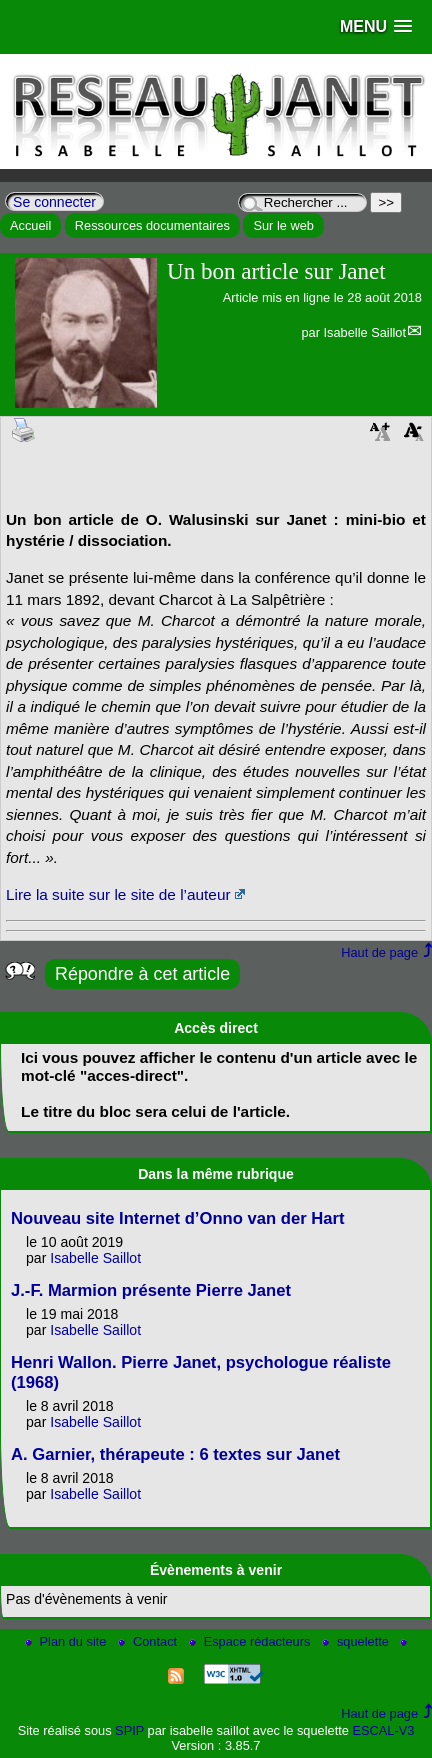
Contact (149, 1641)
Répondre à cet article (142, 974)
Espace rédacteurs (251, 1641)
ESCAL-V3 (383, 1730)
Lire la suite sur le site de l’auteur (118, 894)
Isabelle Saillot (364, 332)
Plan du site (67, 1641)
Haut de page (379, 952)
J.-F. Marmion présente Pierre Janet (151, 1290)
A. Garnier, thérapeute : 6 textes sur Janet (175, 1454)
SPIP (129, 1730)
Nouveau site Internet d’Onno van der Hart (177, 1218)
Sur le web (283, 225)
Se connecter (54, 202)
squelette (357, 1641)
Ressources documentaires (152, 225)
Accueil (30, 225)
